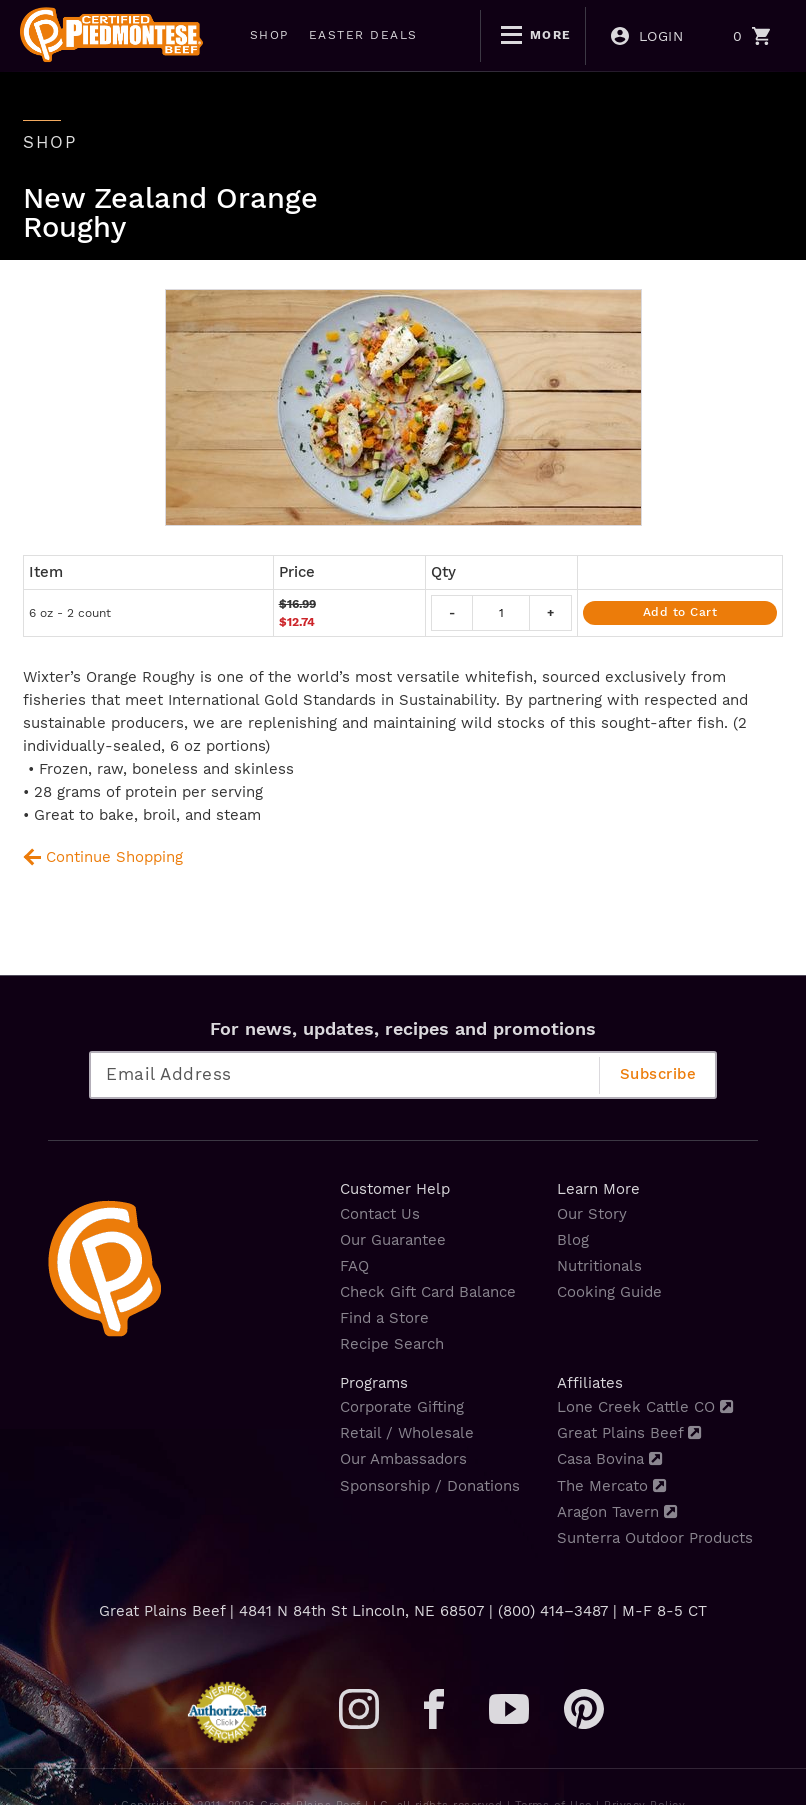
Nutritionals (599, 1266)
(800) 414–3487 (553, 1611)
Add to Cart (680, 612)
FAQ (354, 1266)
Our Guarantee (393, 1240)
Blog (573, 1240)
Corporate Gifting (402, 1407)
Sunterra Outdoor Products (655, 1538)
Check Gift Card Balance (428, 1292)
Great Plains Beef (629, 1433)
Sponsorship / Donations (430, 1486)
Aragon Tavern (617, 1512)
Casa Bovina (609, 1459)
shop (50, 142)
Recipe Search (392, 1344)
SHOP (269, 35)
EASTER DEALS (363, 35)
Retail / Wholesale (407, 1433)
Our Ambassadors (403, 1459)
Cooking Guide (609, 1292)
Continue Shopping (114, 857)
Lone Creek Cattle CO (645, 1407)
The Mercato (611, 1486)
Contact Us (380, 1214)
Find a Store (384, 1318)
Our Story (592, 1214)
